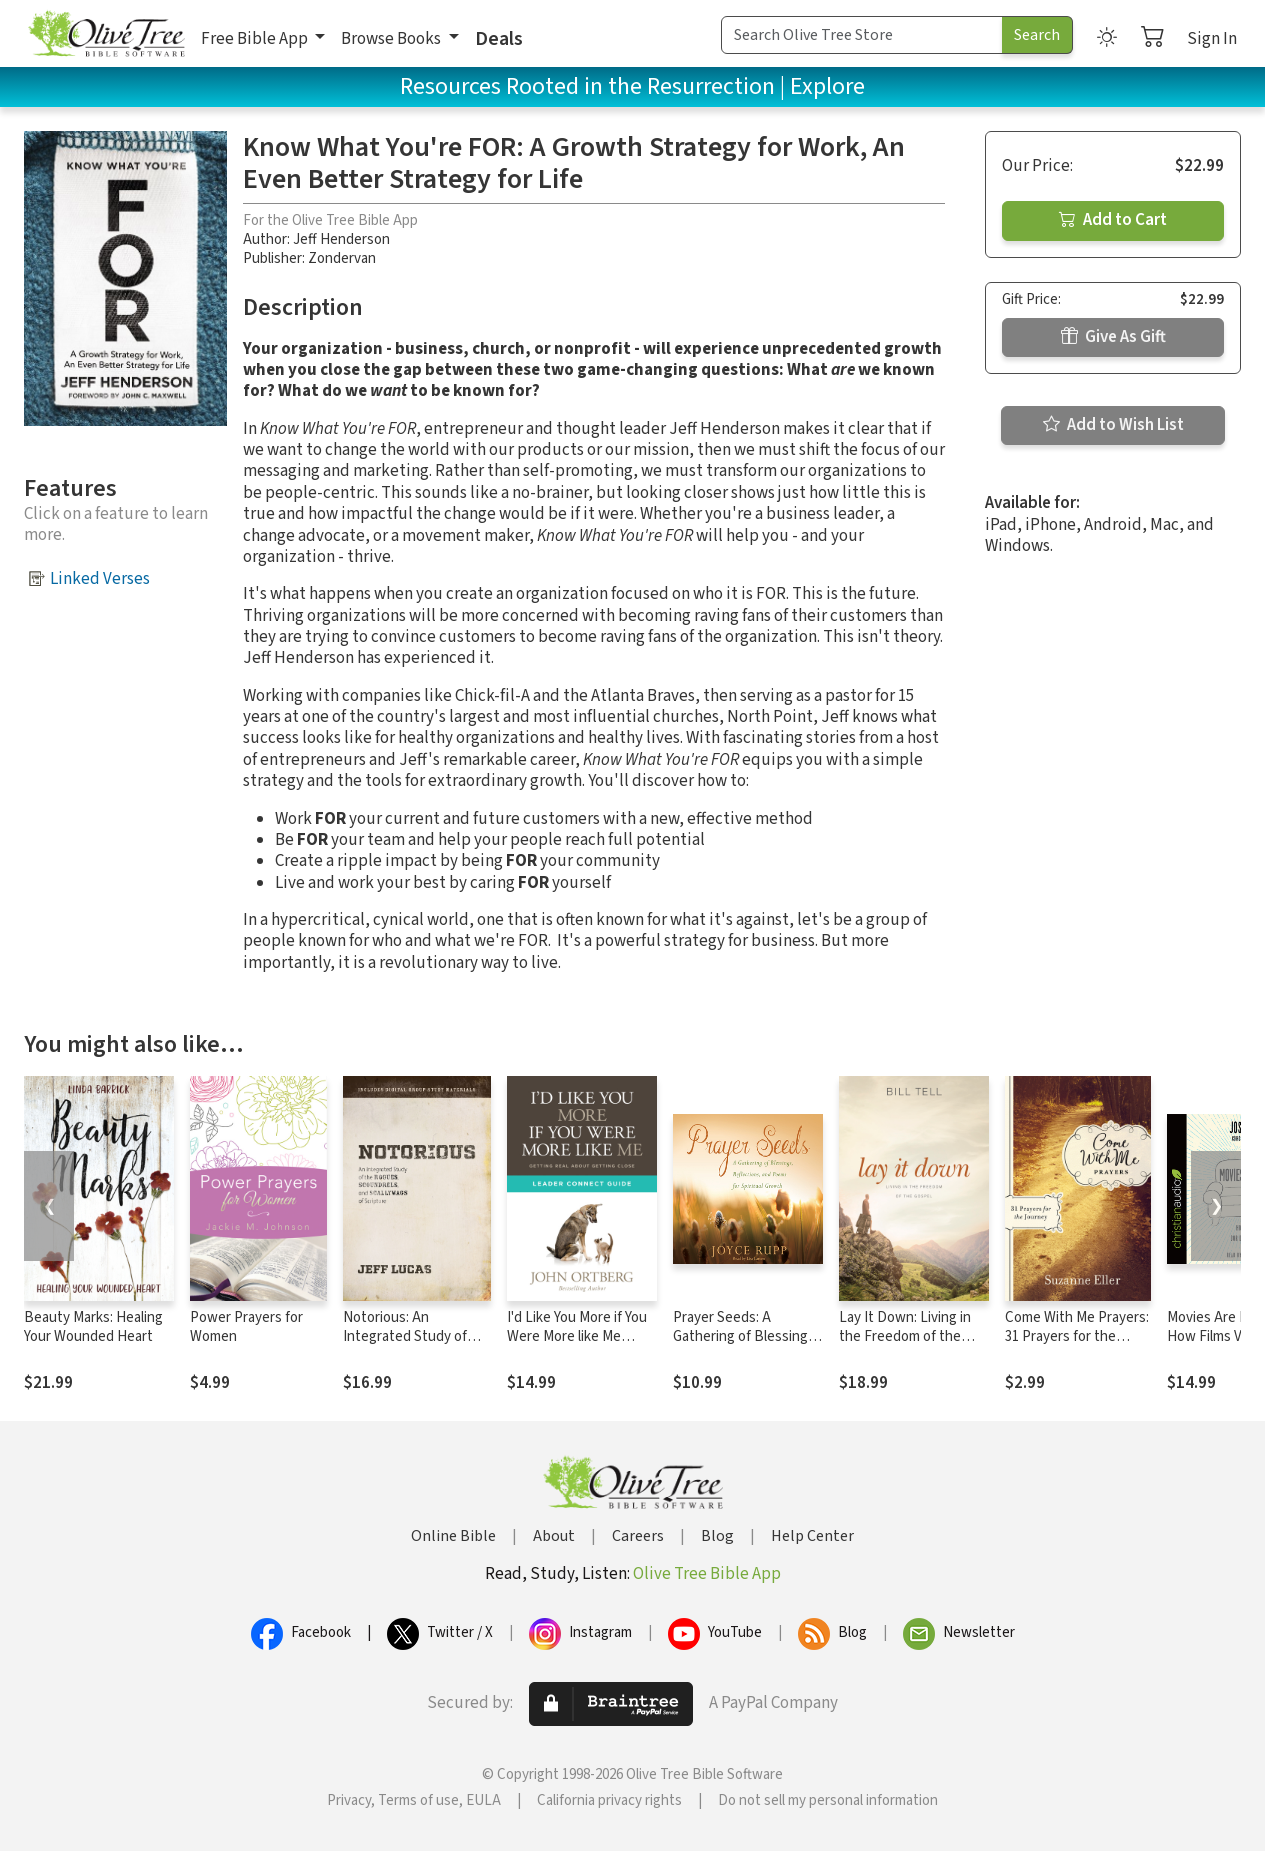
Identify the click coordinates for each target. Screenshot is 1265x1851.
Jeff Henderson (341, 239)
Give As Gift (1113, 337)
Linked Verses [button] (100, 579)
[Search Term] (862, 35)
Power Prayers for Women (246, 1327)
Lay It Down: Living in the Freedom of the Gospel (905, 1336)
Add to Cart (1113, 220)
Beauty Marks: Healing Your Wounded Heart (93, 1327)
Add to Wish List (1113, 425)
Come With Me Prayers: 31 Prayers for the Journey (1077, 1336)
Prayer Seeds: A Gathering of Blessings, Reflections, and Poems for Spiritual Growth (747, 1346)
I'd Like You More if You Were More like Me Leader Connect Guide (577, 1336)
